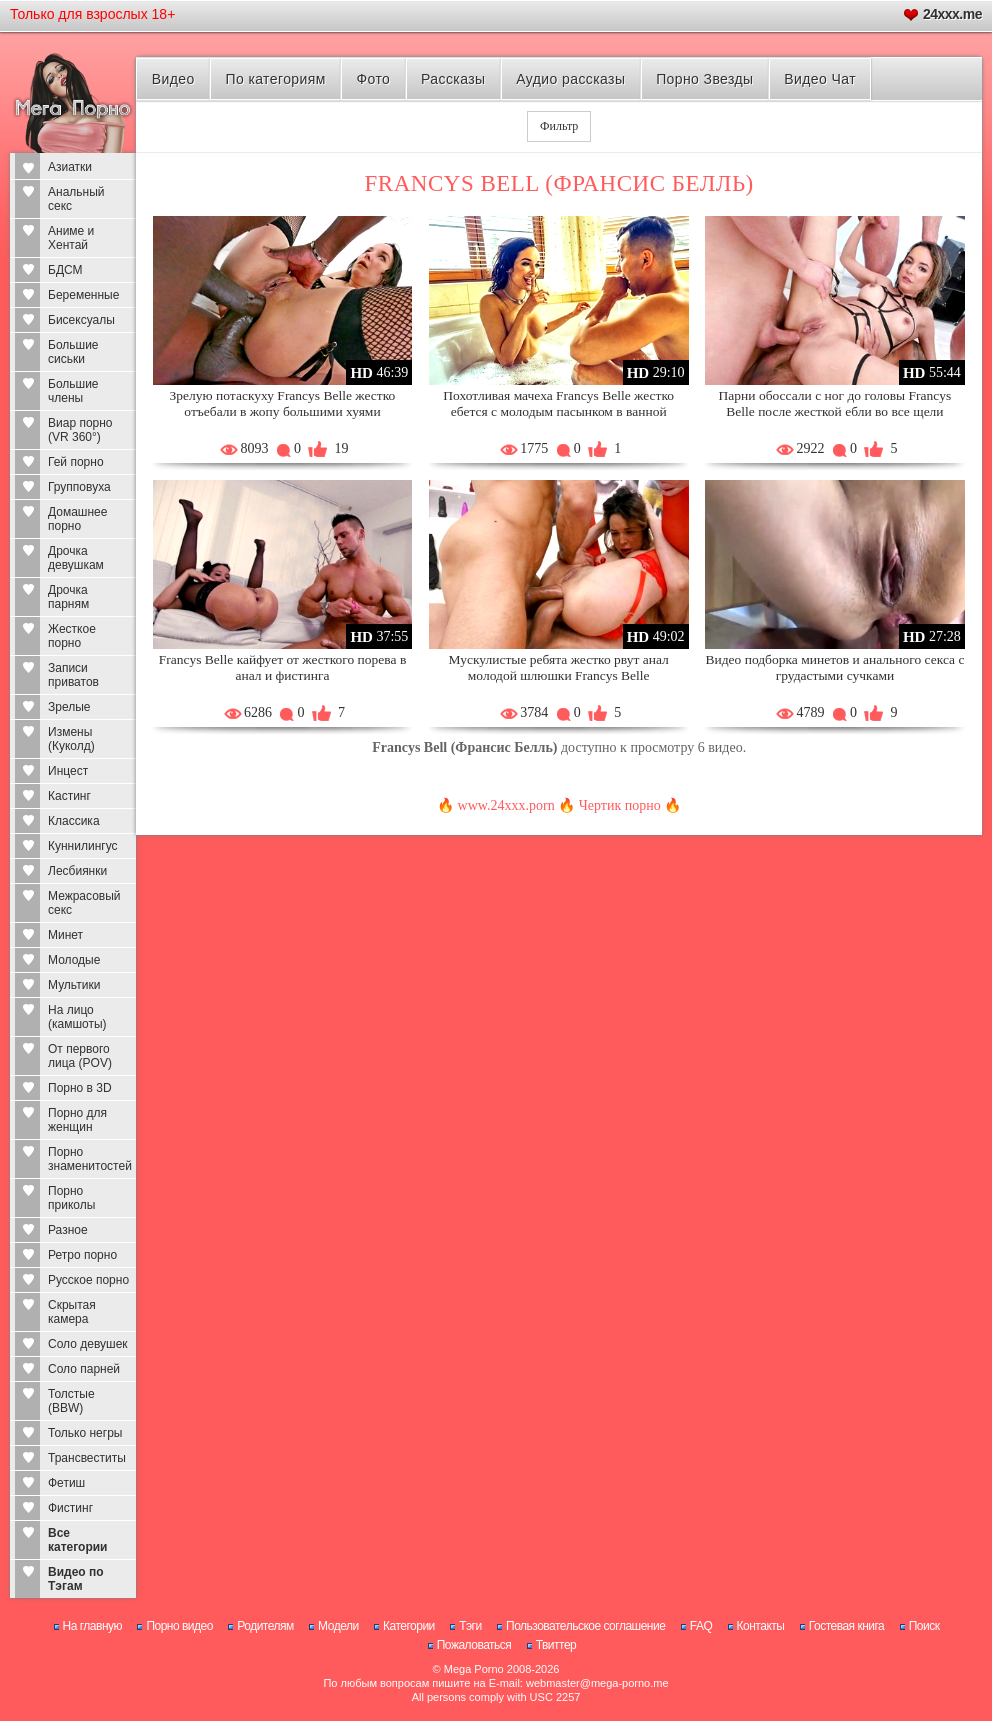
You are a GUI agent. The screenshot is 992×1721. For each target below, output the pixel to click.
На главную (92, 1626)
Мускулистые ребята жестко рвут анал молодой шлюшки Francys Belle (559, 667)
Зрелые (69, 707)
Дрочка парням (68, 597)
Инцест (68, 771)
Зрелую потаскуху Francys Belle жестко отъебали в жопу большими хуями (283, 403)
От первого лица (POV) (80, 1056)
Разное (68, 1230)
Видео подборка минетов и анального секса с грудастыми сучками (834, 667)
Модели (338, 1626)
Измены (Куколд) (71, 739)
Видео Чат (820, 79)
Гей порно (76, 462)
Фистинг (70, 1508)
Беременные (83, 295)
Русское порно (88, 1280)
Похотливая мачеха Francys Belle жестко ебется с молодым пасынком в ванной (558, 403)
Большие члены (73, 391)
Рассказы (453, 79)
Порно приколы (71, 1198)
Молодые (74, 960)
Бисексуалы (81, 320)
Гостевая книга (847, 1626)
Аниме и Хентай (71, 238)
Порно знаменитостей (90, 1159)
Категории (409, 1626)
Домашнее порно (77, 519)
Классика (74, 821)
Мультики (74, 985)
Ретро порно (82, 1255)
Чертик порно (620, 805)
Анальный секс (76, 199)
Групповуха (79, 487)
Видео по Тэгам (76, 1579)
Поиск (924, 1626)
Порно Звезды (704, 79)
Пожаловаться (474, 1645)
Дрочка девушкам (76, 558)
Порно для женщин (77, 1120)
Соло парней (84, 1369)
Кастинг (69, 796)
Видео (173, 79)
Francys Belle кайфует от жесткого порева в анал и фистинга (283, 667)
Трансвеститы (87, 1458)
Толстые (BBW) (71, 1401)
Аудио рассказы (570, 79)
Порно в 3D (80, 1088)
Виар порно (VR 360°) (80, 430)
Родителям (265, 1626)
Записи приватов (73, 675)
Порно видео (179, 1626)
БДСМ (65, 270)
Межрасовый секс (84, 903)
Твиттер (556, 1645)
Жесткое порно (72, 636)
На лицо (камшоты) (77, 1017)
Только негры (85, 1433)
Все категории (77, 1540)
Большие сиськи (73, 352)
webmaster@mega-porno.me (597, 1683)
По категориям (275, 79)
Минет (65, 935)
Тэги (470, 1626)
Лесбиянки (77, 871)
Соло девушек (88, 1344)
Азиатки (70, 167)
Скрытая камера (72, 1312)
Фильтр (559, 126)
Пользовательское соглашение (585, 1626)
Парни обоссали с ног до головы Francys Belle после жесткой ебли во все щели (835, 403)
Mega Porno (474, 1669)
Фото (374, 79)
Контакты (761, 1626)
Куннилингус (83, 846)
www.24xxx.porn (506, 805)
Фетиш (66, 1483)
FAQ (701, 1626)
